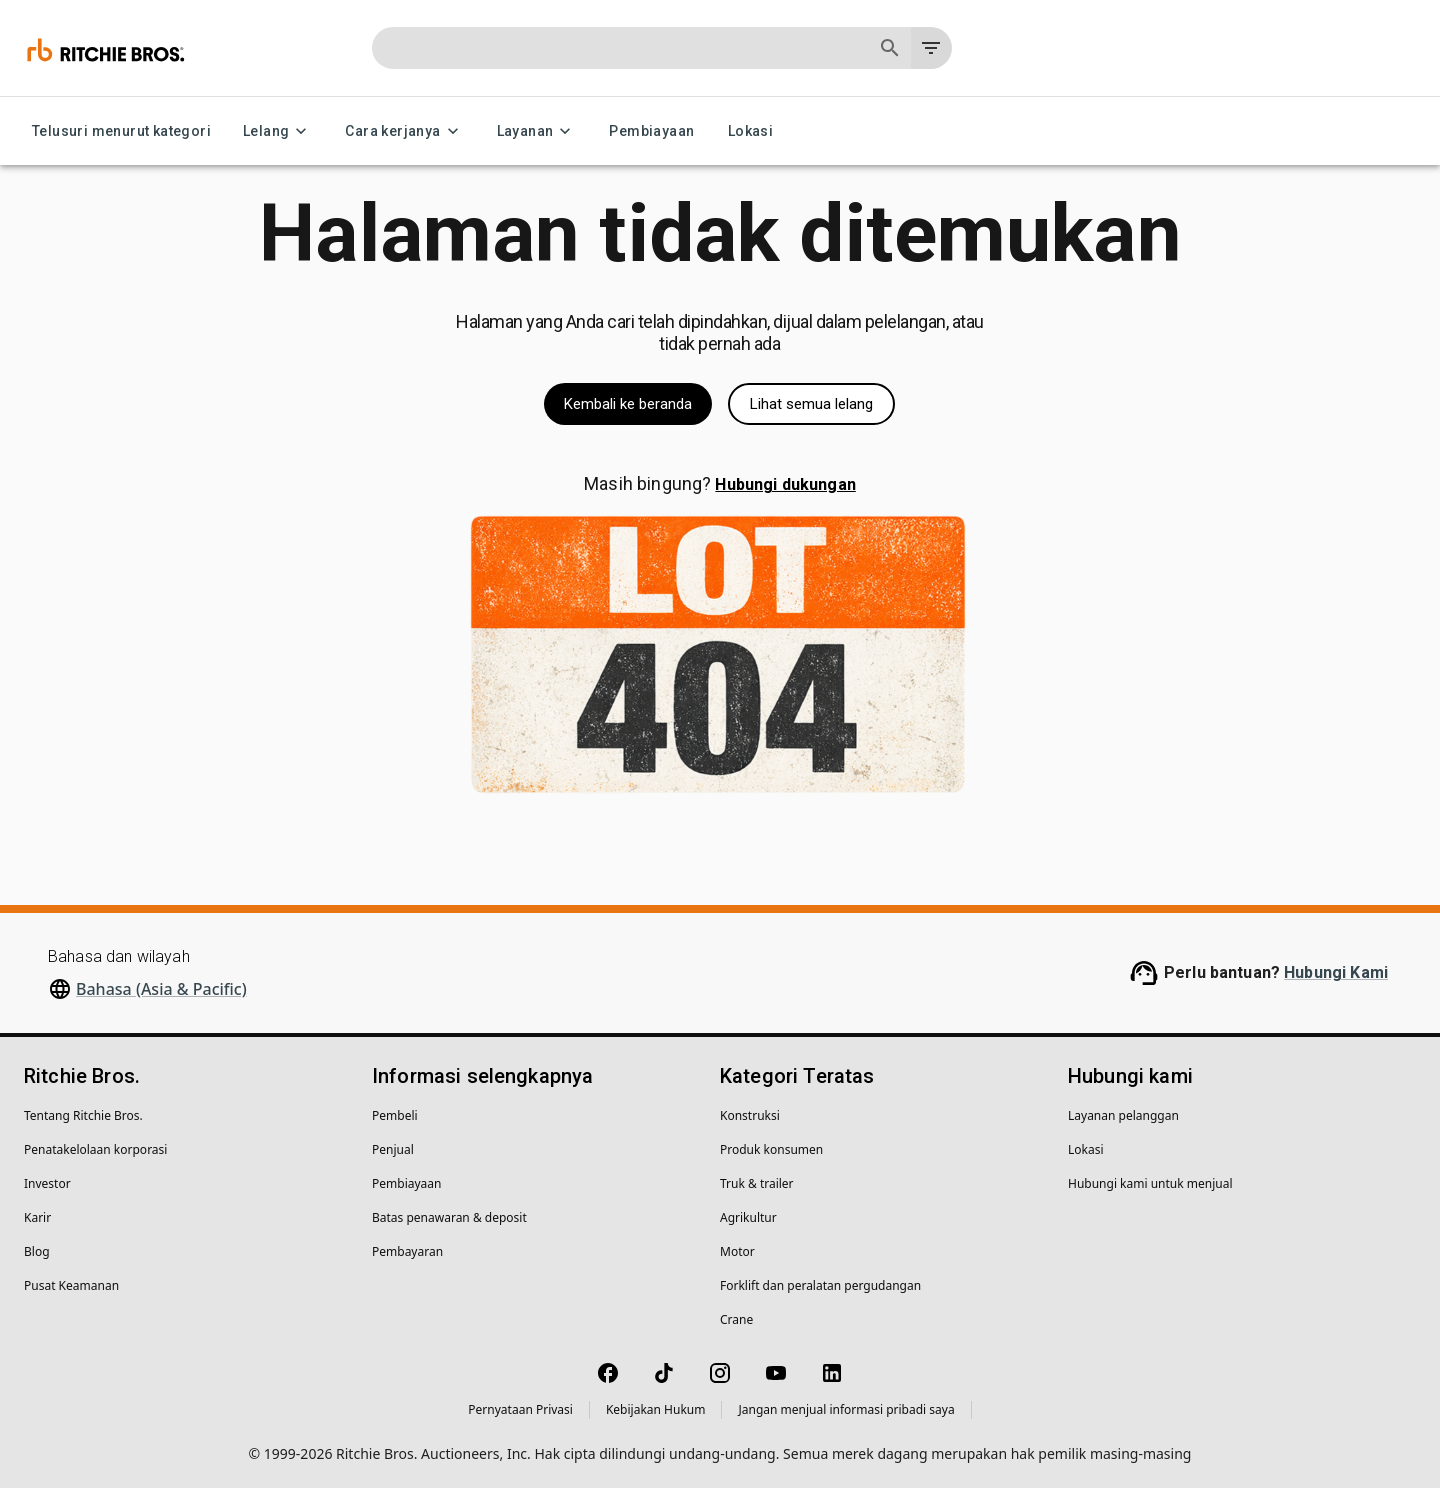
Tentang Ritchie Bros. (83, 1115)
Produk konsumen (771, 1149)
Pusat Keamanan (71, 1285)
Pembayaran (407, 1251)
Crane (736, 1319)
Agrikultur (748, 1217)
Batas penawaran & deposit (449, 1217)
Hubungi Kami (1336, 972)
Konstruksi (750, 1115)
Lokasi (750, 131)
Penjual (393, 1149)
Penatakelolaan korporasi (95, 1149)
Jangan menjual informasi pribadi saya (846, 1409)
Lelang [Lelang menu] (278, 131)
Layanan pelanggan (1123, 1115)
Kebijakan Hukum (656, 1409)
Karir (37, 1217)
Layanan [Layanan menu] (537, 131)
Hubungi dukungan (785, 484)
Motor (737, 1251)
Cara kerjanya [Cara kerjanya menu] (404, 131)
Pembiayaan (651, 131)
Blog (37, 1251)
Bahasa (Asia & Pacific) (161, 989)
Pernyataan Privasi (520, 1409)
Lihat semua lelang (811, 404)
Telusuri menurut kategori (121, 131)
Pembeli (395, 1115)
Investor (47, 1183)
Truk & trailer (757, 1183)
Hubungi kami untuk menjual (1150, 1183)
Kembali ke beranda (628, 404)
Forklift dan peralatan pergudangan (820, 1285)
